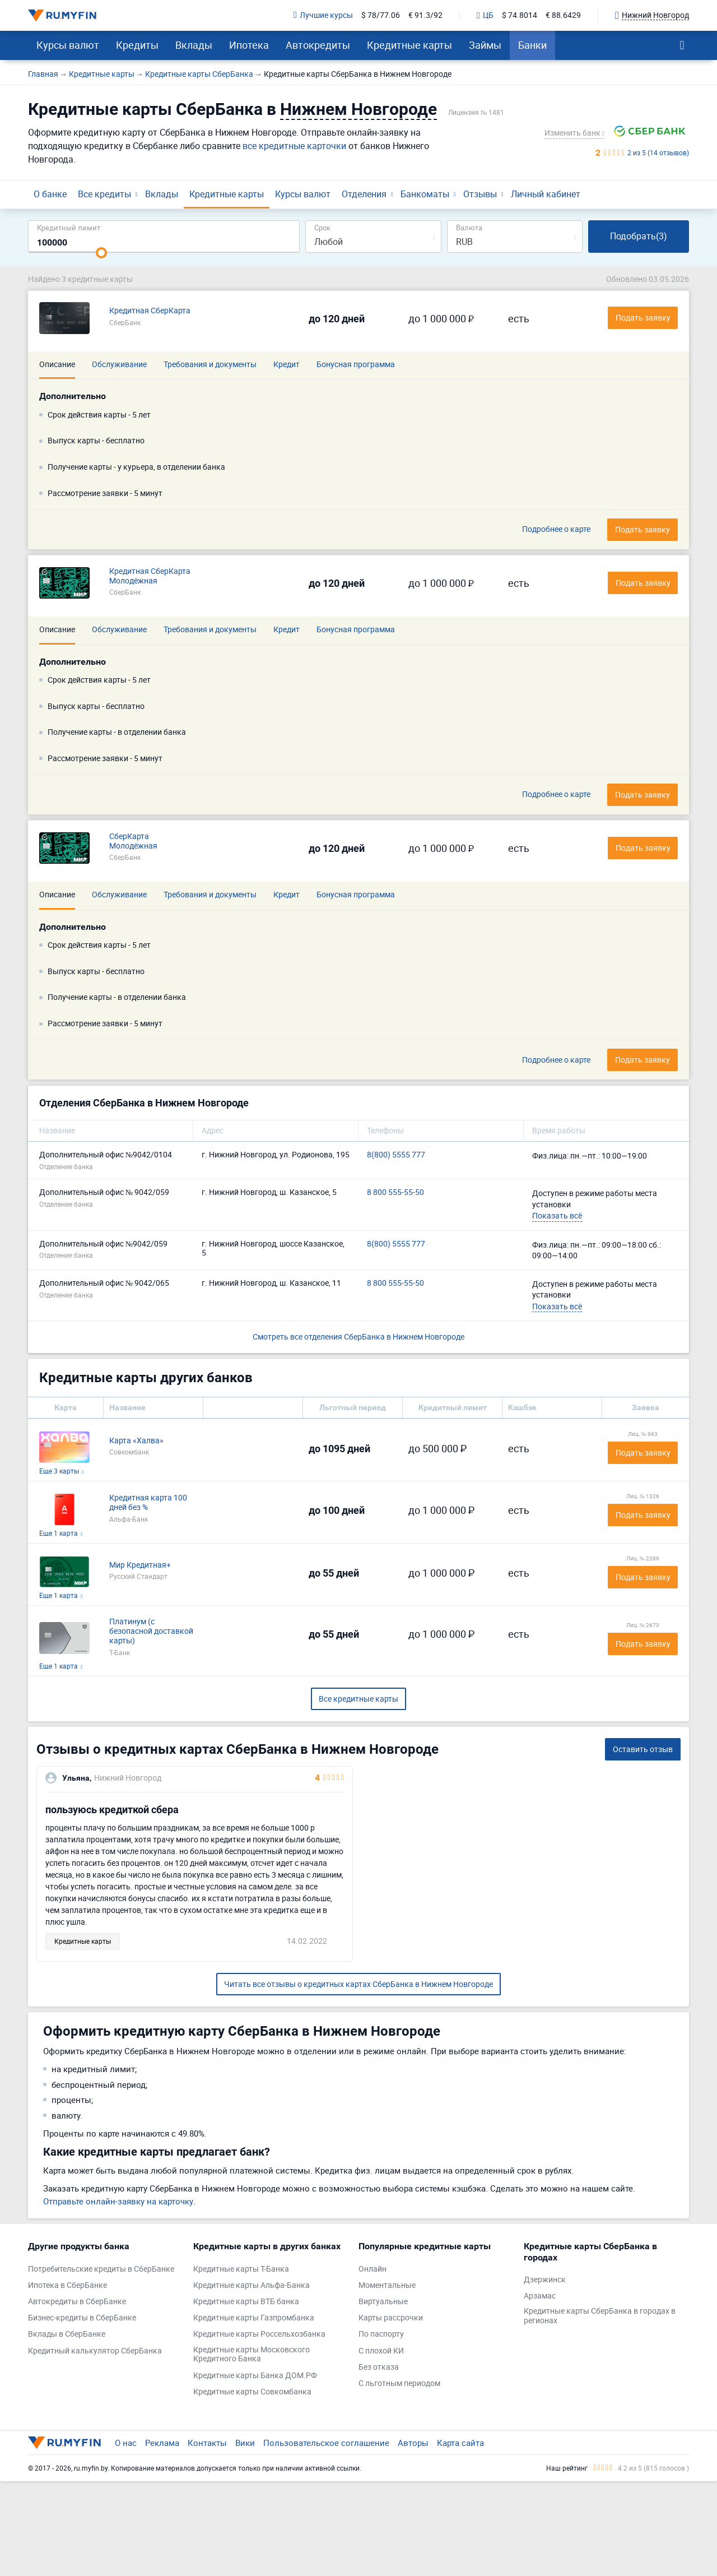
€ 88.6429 (563, 15)
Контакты (207, 2443)
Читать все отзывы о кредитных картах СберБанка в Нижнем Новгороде (358, 1984)
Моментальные (387, 2285)
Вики (245, 2443)
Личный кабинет (545, 194)
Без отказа (378, 2367)
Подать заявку (642, 529)
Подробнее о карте (556, 529)
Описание (57, 364)
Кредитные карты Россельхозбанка (259, 2334)
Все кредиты (104, 194)
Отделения (364, 194)
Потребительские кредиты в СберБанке (101, 2269)
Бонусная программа (355, 364)
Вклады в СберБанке (66, 2334)
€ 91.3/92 (425, 15)
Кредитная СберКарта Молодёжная (149, 576)
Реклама (162, 2443)
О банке (50, 194)
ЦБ (485, 16)
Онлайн (372, 2269)
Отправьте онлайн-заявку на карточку (118, 2201)
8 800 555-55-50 (395, 1192)
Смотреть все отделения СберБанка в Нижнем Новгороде (358, 1336)
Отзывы (480, 194)
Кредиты (137, 45)
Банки (532, 45)
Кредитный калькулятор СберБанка (95, 2351)
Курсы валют (67, 45)
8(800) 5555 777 (396, 1155)
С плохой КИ (381, 2351)
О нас (126, 2443)
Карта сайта (460, 2443)
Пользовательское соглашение (326, 2443)
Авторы (413, 2443)
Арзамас (540, 2296)
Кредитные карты (409, 45)
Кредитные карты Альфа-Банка (251, 2285)
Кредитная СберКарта (149, 311)
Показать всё (557, 1215)
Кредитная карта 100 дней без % (148, 1502)
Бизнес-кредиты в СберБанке (82, 2318)
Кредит (286, 364)
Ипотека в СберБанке (67, 2285)
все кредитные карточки (294, 146)
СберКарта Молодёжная (133, 841)
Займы (485, 45)
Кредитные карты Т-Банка (241, 2269)
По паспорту (381, 2334)
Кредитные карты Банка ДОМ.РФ (255, 2375)
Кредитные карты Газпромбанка (253, 2318)
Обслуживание (119, 364)
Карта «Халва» (136, 1440)
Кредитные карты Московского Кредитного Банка (251, 2354)
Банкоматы (425, 194)
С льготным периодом (399, 2383)
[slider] (101, 252)
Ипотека (249, 45)
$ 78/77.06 (380, 15)
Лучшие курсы (323, 15)
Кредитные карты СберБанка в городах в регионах (600, 2315)
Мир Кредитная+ (140, 1565)
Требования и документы (210, 364)
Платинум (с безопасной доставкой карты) (151, 1631)
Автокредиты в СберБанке (77, 2301)
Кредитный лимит (68, 227)
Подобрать (638, 236)
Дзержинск (545, 2280)
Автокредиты (318, 45)
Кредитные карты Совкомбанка (252, 2392)
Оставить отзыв (643, 1749)
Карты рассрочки (390, 2318)
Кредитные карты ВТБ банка (246, 2301)
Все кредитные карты (358, 1698)
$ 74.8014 (519, 15)
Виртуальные (383, 2301)
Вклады (193, 45)
